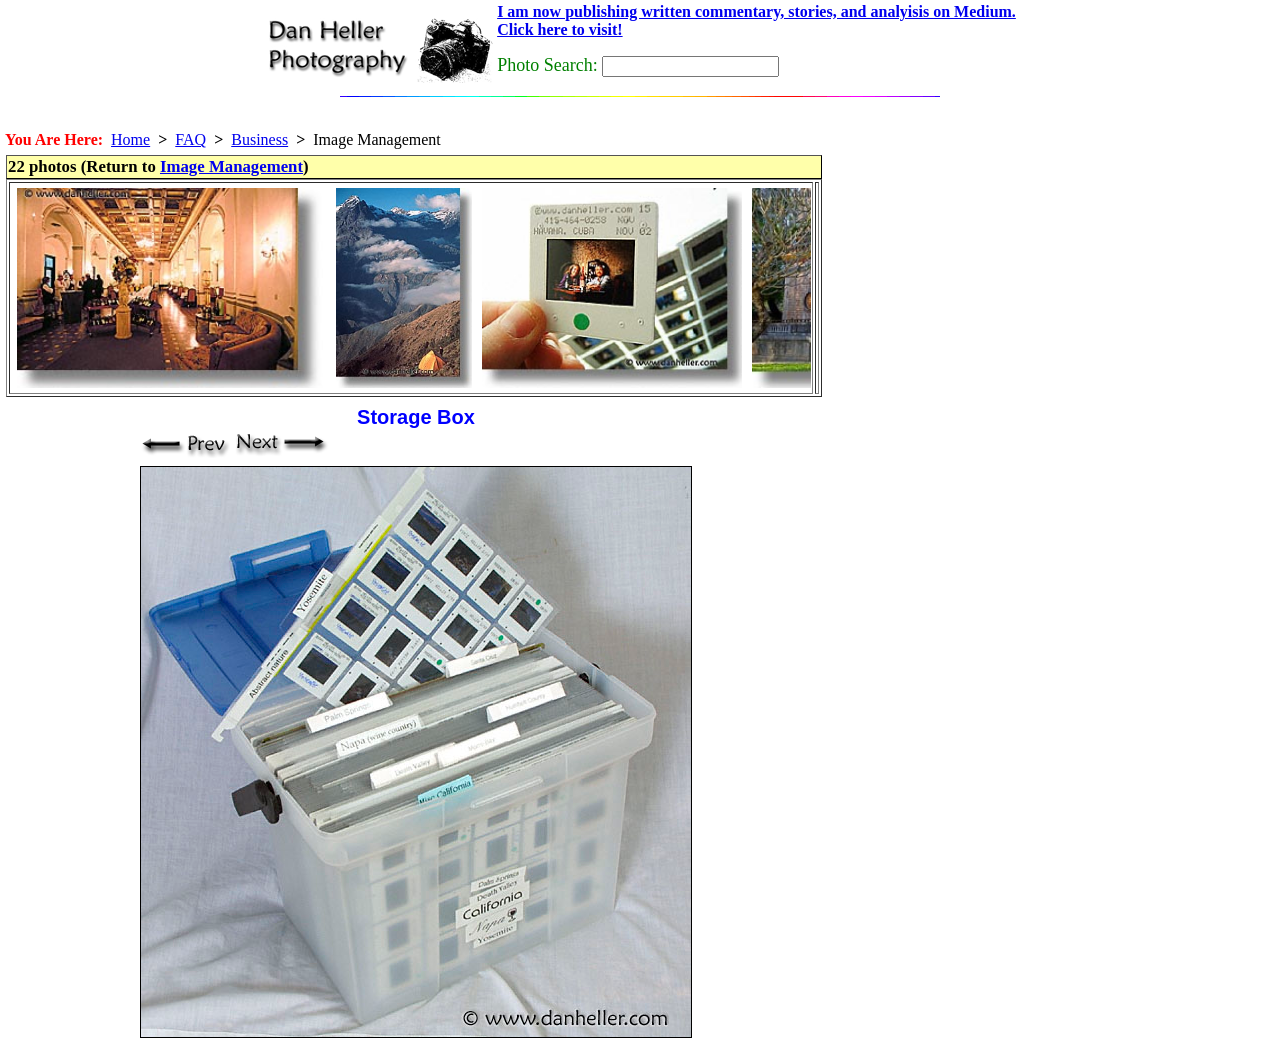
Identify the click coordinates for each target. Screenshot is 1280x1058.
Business (259, 139)
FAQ (190, 139)
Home (130, 139)
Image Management (231, 166)
